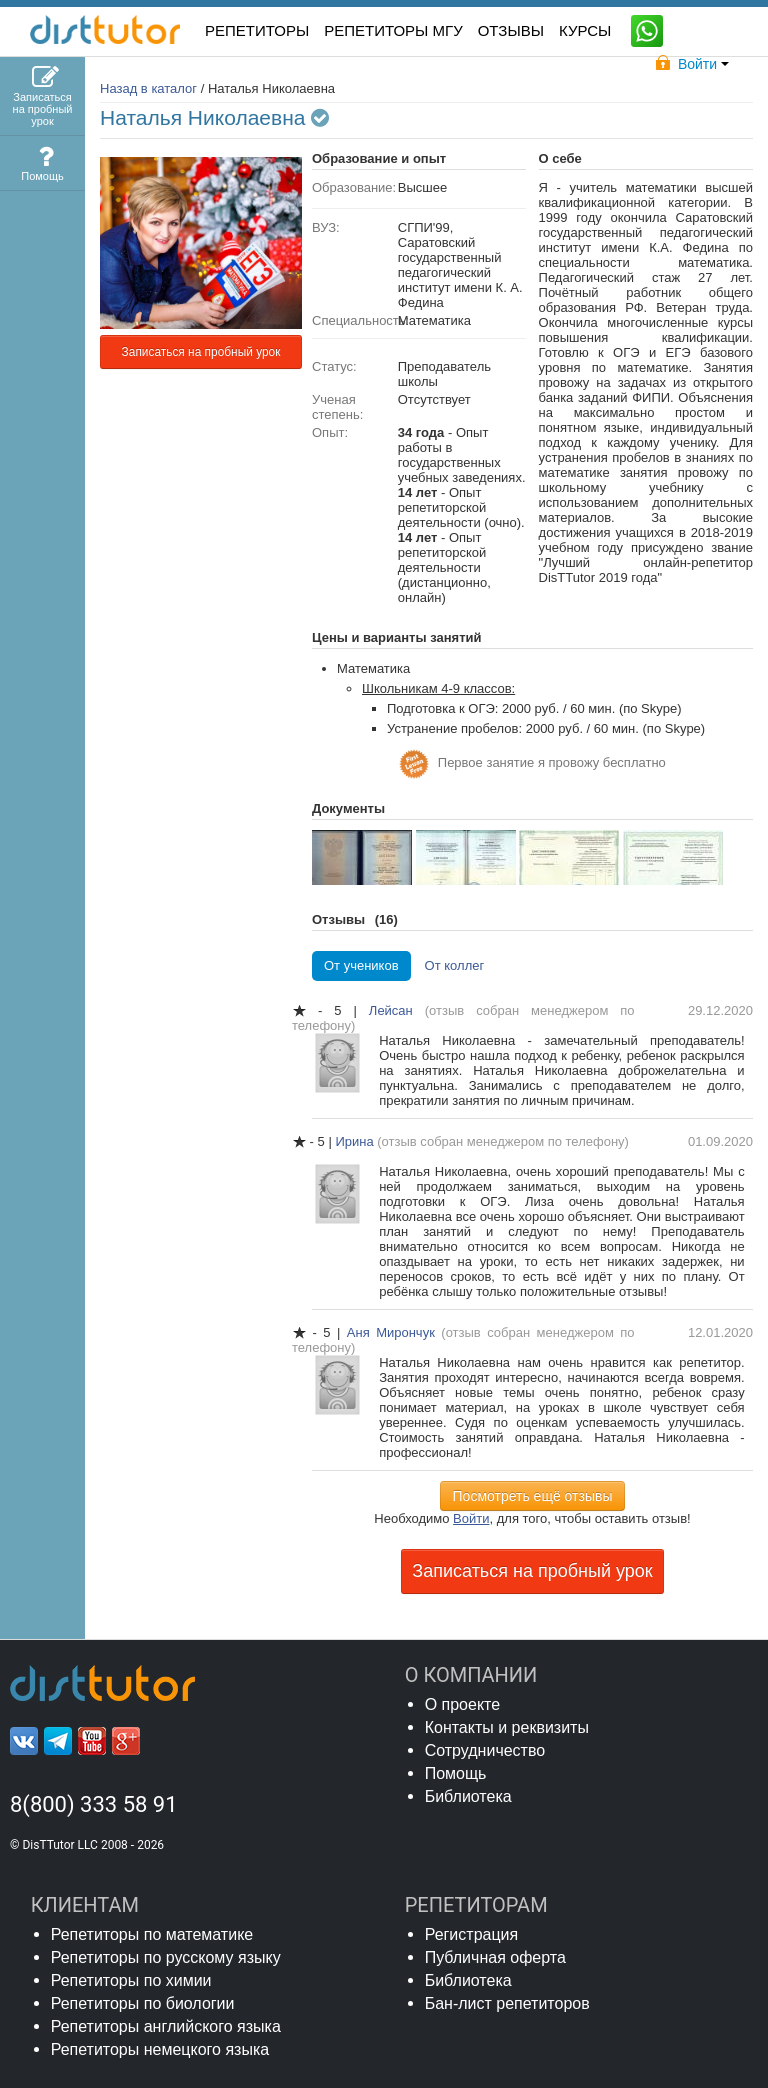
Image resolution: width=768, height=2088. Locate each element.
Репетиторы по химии (131, 1980)
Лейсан (397, 1010)
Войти (471, 1518)
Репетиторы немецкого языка (160, 2049)
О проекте (462, 1704)
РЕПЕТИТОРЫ (257, 30)
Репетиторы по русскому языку (166, 1957)
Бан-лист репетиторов (507, 2003)
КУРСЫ (585, 30)
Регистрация (472, 1934)
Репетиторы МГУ (393, 30)
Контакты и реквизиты (507, 1727)
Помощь (456, 1773)
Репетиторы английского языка (166, 2026)
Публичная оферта (495, 1957)
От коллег (455, 965)
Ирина (356, 1141)
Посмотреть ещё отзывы (533, 1496)
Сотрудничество (485, 1750)
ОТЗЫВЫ (511, 30)
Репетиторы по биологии (143, 2003)
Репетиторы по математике (152, 1934)
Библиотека (468, 1796)
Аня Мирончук (394, 1332)
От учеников (361, 965)
